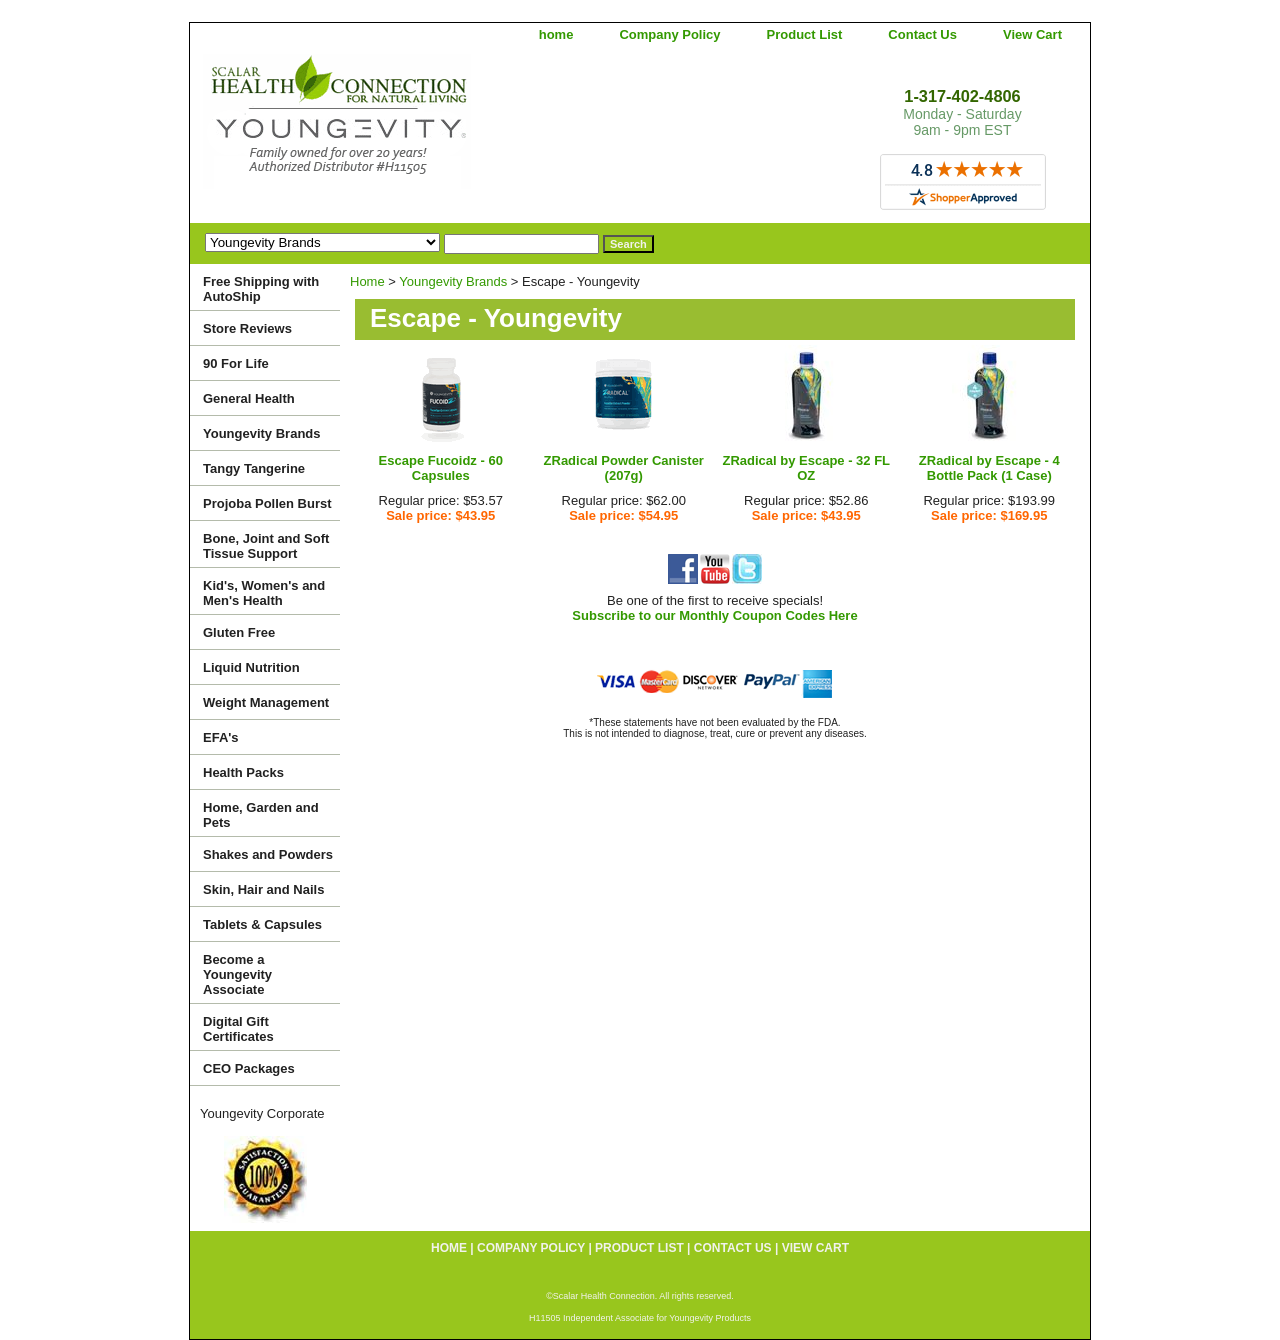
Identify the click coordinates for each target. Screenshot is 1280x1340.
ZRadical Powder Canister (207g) (624, 468)
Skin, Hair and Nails (263, 889)
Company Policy (669, 34)
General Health (249, 398)
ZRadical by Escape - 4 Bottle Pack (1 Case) (989, 468)
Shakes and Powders (268, 854)
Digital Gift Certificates (238, 1029)
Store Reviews (247, 328)
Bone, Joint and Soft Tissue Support (266, 546)
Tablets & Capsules (262, 924)
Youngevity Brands (453, 281)
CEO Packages (249, 1068)
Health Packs (243, 772)
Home (367, 281)
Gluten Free (239, 632)
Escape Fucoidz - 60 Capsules (441, 468)
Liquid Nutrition (251, 667)
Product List (805, 34)
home (556, 34)
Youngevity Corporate (262, 1113)
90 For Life (236, 363)
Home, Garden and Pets (261, 815)
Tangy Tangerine (254, 468)
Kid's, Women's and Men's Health (264, 593)
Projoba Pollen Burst (267, 503)
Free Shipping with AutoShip (261, 289)
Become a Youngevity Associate (237, 974)
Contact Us (922, 34)
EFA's (221, 737)
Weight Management (266, 702)
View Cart (1032, 34)
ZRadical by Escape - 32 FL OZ (806, 468)
